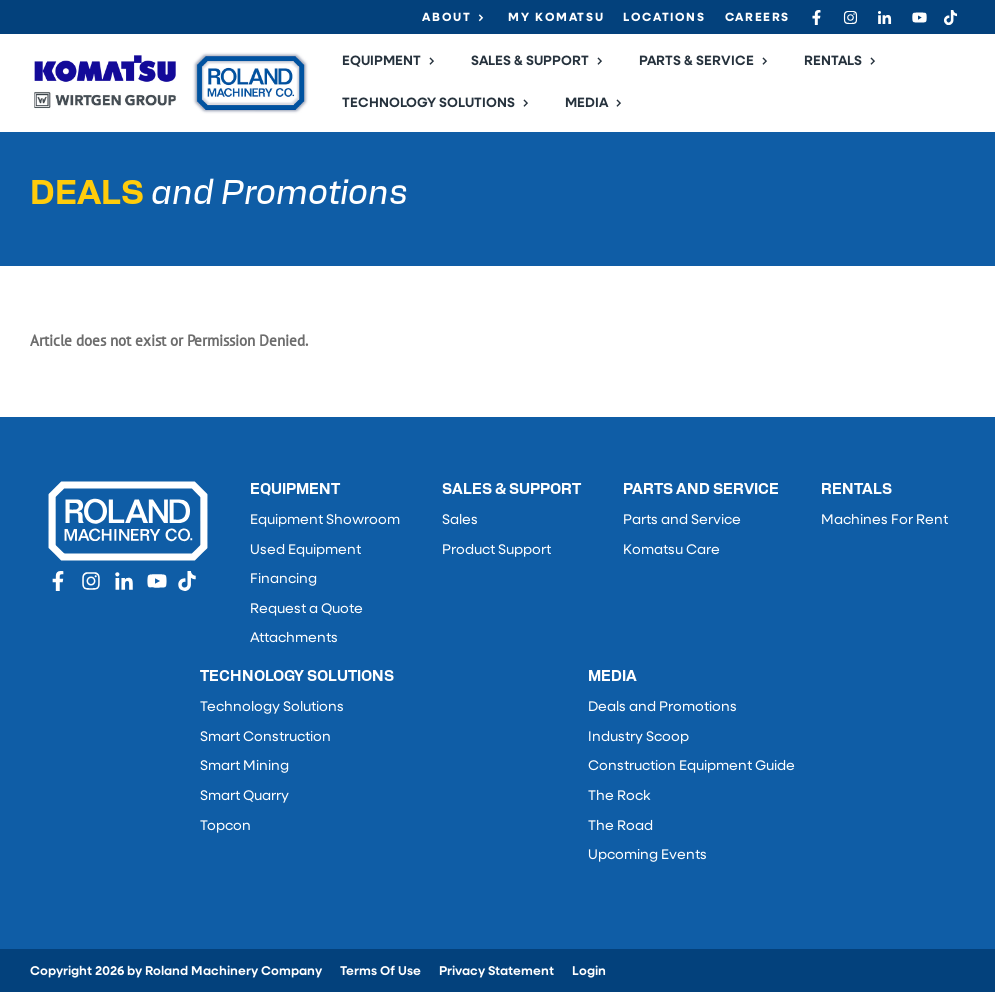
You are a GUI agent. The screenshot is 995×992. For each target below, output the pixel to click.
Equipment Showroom (325, 520)
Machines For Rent (884, 520)
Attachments (294, 638)
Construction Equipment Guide (691, 766)
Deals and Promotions (662, 707)
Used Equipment (305, 550)
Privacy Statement (496, 971)
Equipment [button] (381, 61)
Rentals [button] (833, 61)
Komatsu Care (671, 550)
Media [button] (586, 103)
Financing (283, 579)
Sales (460, 520)
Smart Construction (265, 737)
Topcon (225, 826)
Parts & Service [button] (696, 61)
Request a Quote (306, 609)
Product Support (496, 550)
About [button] (446, 18)
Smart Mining (244, 766)
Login (589, 971)
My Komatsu (556, 18)
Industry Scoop (638, 737)
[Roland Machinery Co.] (170, 83)
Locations (664, 18)
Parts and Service (682, 520)
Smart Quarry (244, 796)
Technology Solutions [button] (428, 103)
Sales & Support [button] (530, 61)
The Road (620, 826)
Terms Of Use (380, 971)
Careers (757, 18)
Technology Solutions (272, 707)
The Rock (619, 796)
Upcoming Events (647, 855)
